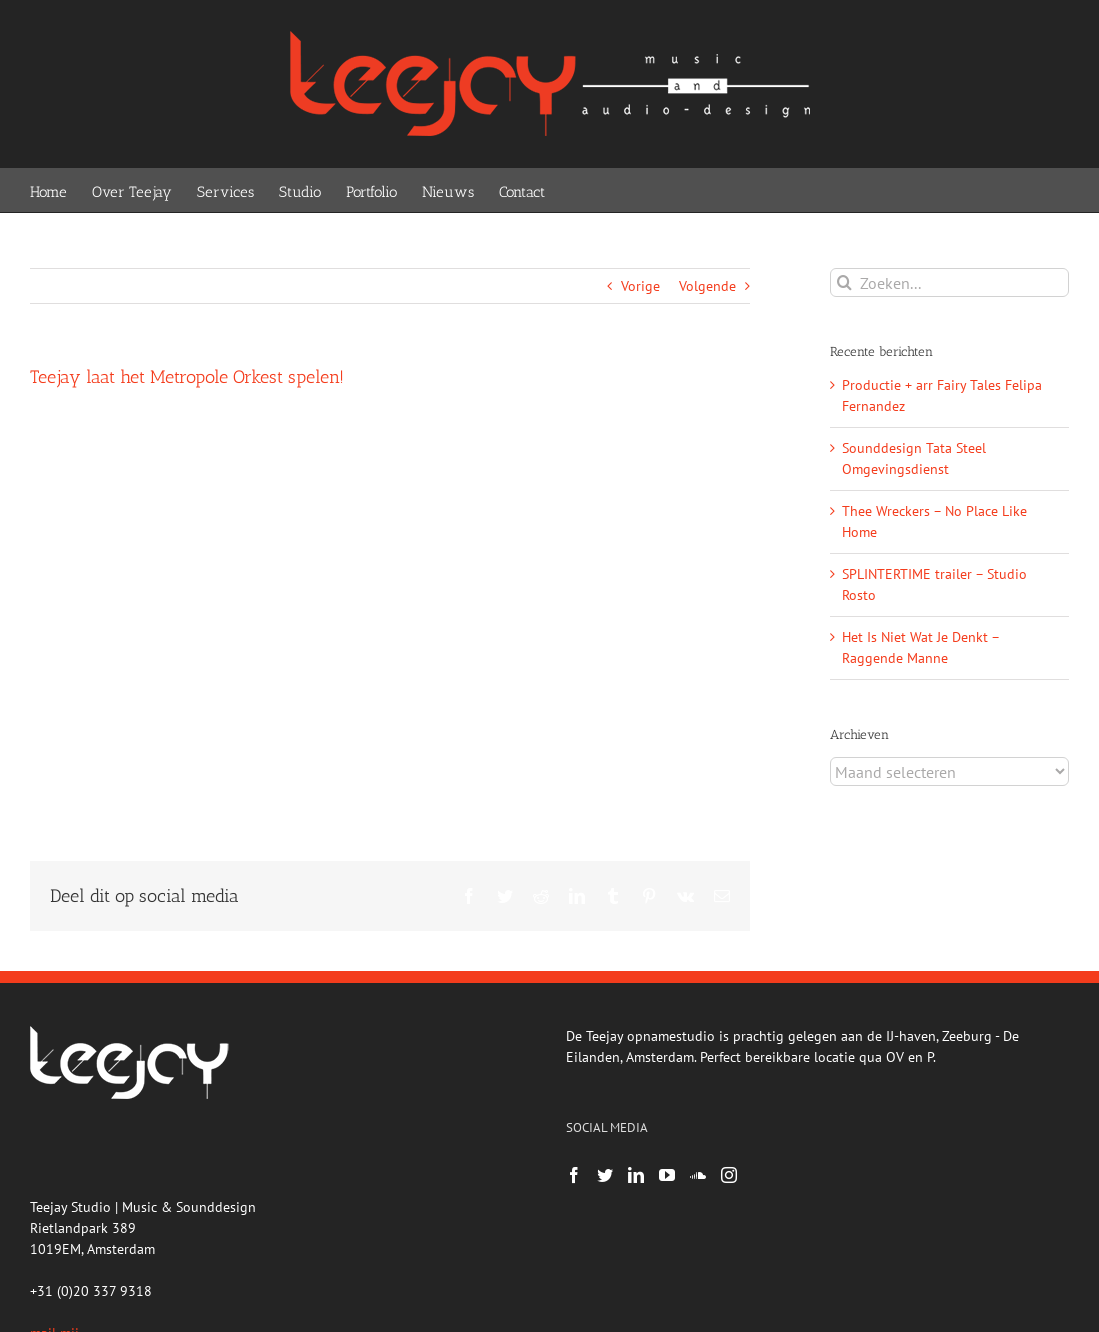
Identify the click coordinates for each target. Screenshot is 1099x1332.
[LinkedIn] (636, 1175)
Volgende (707, 286)
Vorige (640, 286)
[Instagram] (729, 1175)
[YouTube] (667, 1175)
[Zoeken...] (949, 282)
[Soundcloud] (698, 1175)
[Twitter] (605, 1175)
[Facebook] (574, 1175)
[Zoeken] (844, 282)
